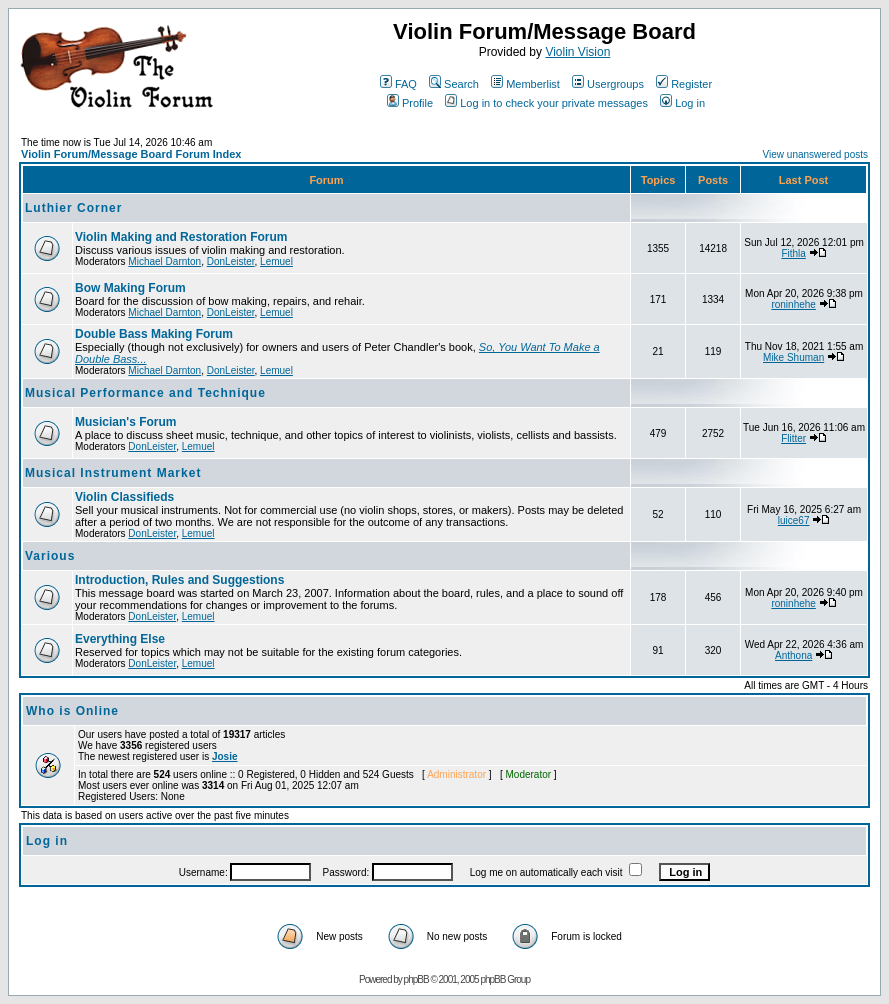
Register (684, 84)
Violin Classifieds (124, 497)
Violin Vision (577, 52)
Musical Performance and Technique (145, 393)
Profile (410, 103)
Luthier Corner (73, 208)
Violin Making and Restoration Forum (181, 237)
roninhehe (793, 304)
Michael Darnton (164, 261)
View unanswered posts (815, 154)
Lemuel (276, 261)
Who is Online (72, 711)
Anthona (793, 655)
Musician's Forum (126, 422)
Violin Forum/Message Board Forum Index (131, 154)
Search (454, 84)
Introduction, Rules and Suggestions (179, 580)
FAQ (398, 84)
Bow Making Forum (130, 288)
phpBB (416, 979)
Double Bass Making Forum (154, 334)
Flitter (793, 438)
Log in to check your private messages (546, 103)
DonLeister (231, 261)
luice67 (794, 520)
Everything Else (120, 639)
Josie (225, 756)
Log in (682, 103)
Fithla (793, 253)
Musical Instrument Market (113, 473)
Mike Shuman (793, 357)
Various (50, 556)
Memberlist (525, 84)
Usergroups (608, 84)
